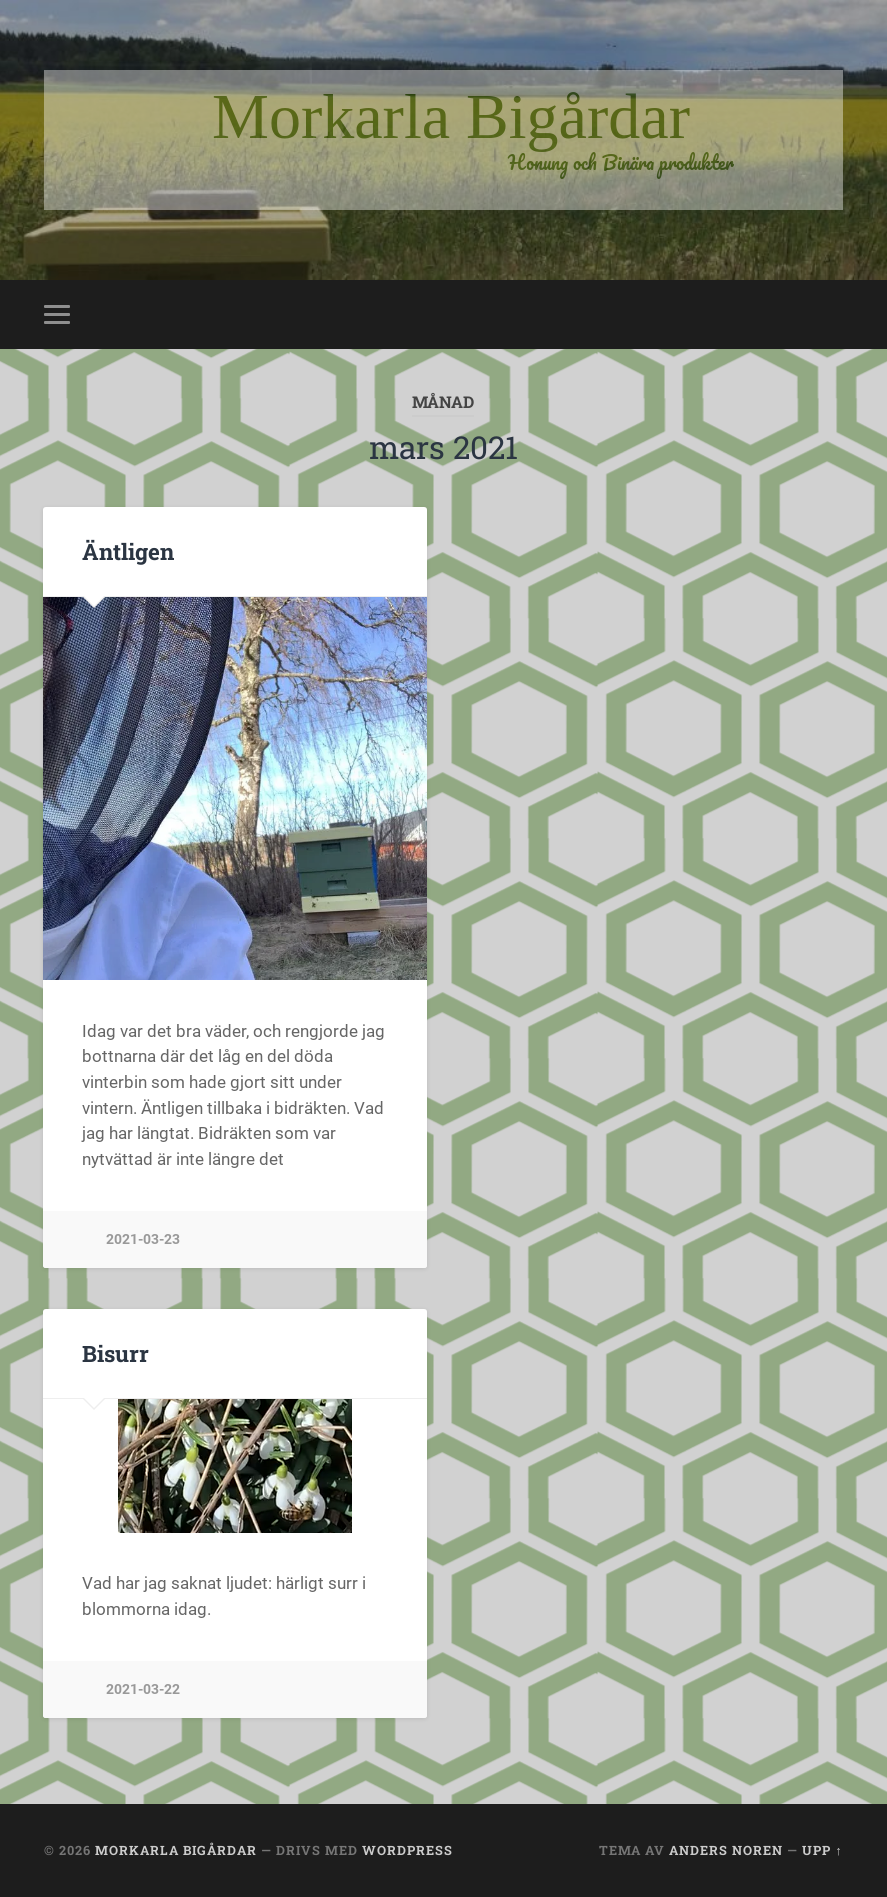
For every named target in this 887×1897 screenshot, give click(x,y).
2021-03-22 (143, 1689)
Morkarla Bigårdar (176, 1850)
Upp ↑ (822, 1850)
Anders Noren (726, 1850)
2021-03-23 (143, 1239)
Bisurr (115, 1353)
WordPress (407, 1850)
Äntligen (128, 551)
